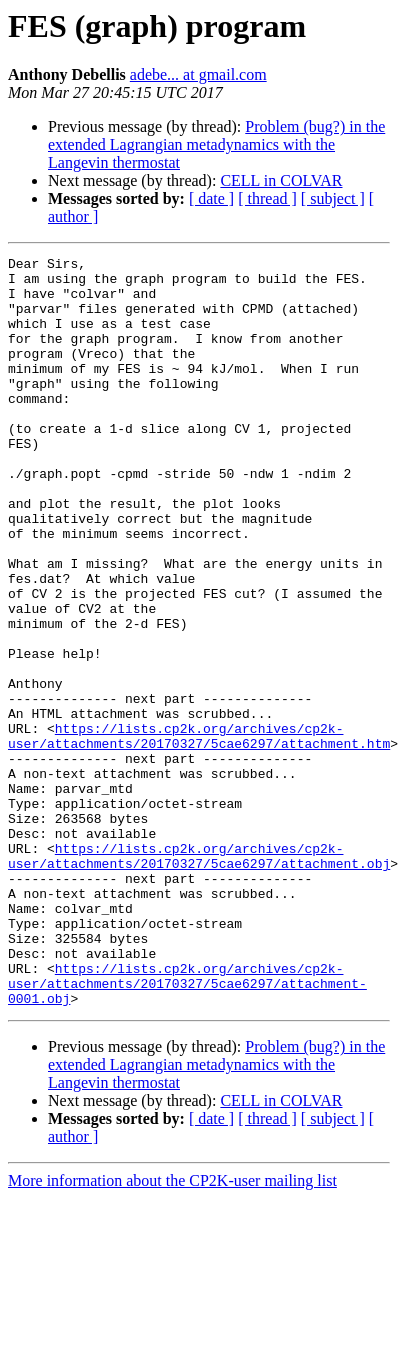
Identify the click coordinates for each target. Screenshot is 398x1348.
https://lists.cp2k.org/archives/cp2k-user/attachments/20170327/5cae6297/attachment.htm (199, 833)
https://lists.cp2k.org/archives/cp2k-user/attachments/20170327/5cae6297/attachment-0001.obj (187, 1130)
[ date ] (211, 198)
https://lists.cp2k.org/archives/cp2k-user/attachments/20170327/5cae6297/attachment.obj (199, 977)
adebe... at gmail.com (198, 74)
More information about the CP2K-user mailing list (172, 1330)
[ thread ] (267, 198)
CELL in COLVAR (281, 180)
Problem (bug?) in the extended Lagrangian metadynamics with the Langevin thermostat (216, 144)
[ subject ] (333, 198)
